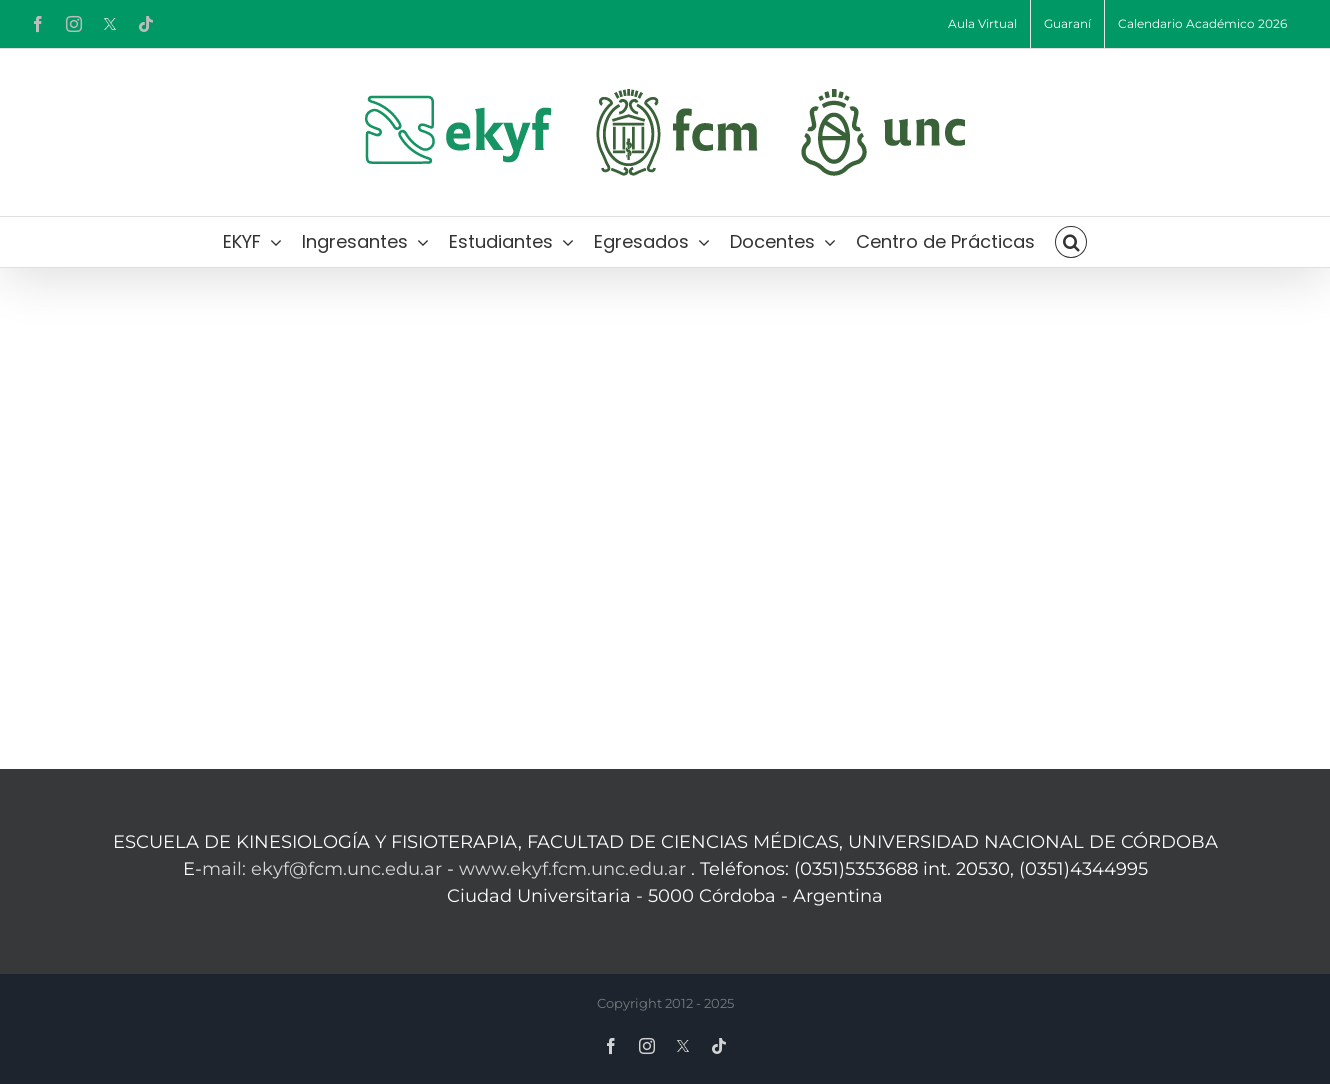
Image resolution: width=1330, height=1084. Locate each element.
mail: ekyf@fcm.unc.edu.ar (322, 869)
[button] (1071, 242)
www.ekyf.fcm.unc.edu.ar (575, 869)
